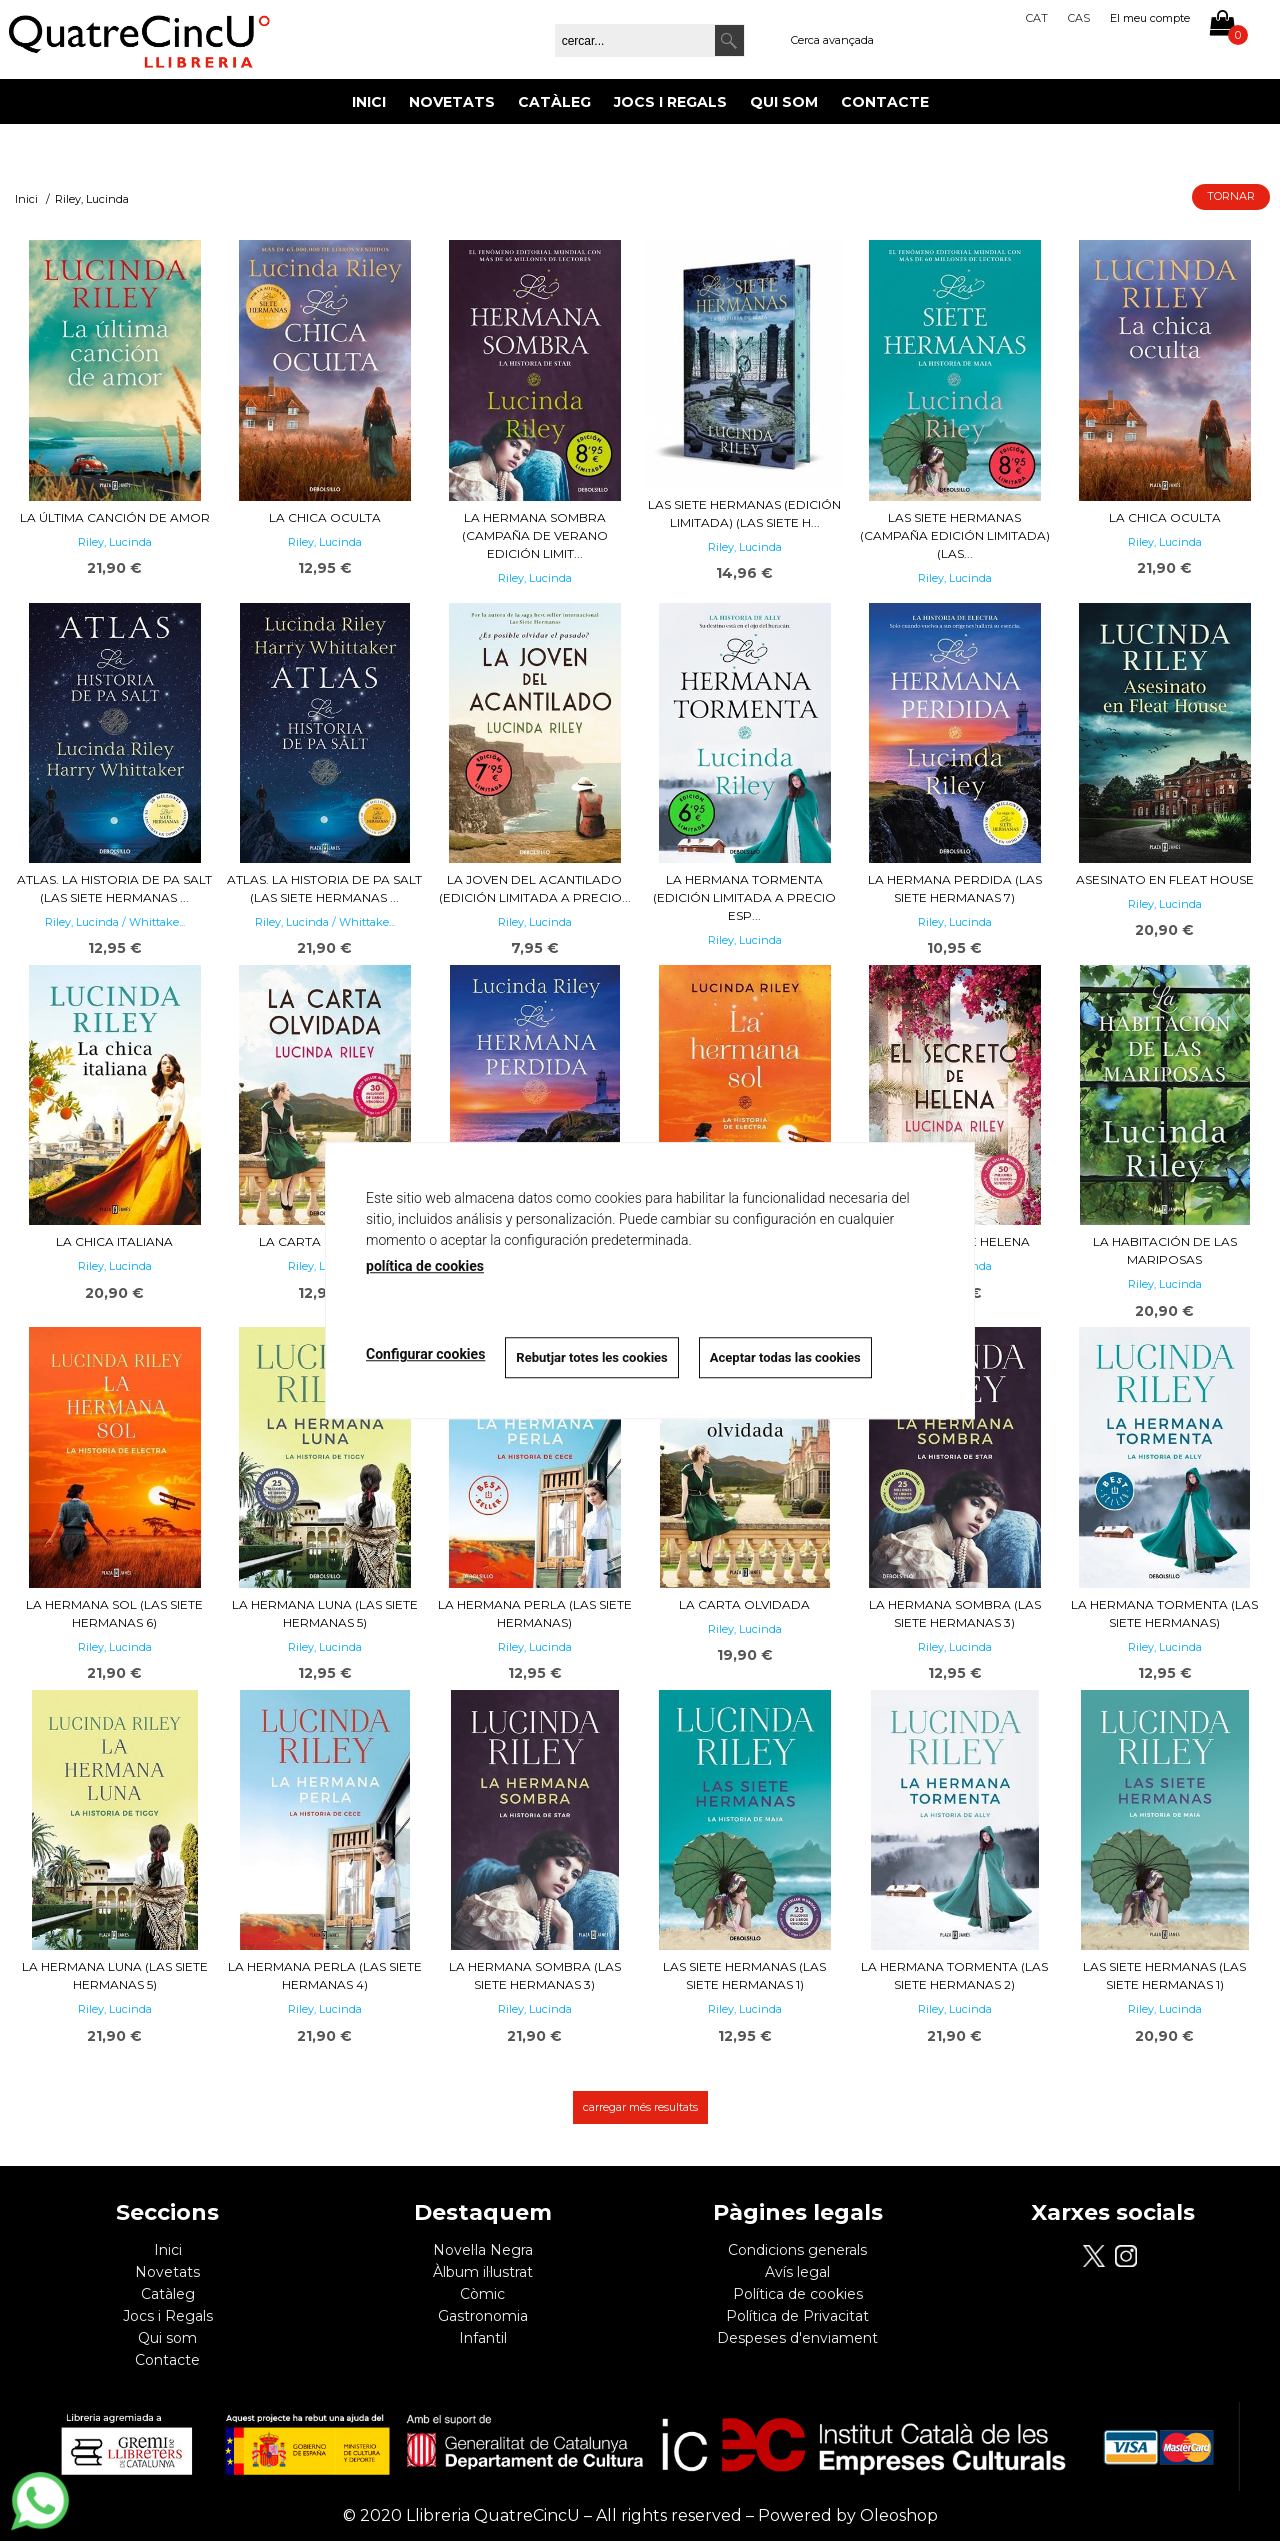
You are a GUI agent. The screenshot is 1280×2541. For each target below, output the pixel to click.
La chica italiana (114, 1241)
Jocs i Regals (670, 102)
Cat (1037, 18)
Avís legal (797, 2272)
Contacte (885, 102)
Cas (1079, 18)
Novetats (452, 102)
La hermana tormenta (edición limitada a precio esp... (744, 897)
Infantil (483, 2338)
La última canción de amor (115, 517)
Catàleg (554, 102)
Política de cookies (798, 2294)
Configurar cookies (425, 1355)
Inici (369, 102)
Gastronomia (483, 2316)
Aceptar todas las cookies (785, 1357)
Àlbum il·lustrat (483, 2272)
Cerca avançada (832, 40)
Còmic (482, 2294)
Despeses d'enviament (797, 2338)
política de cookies (425, 1266)
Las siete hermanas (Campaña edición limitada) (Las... (955, 535)
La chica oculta (325, 517)
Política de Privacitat (797, 2316)
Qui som (784, 102)
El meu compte (1150, 18)
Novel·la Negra (483, 2250)
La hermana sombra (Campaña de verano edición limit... (535, 535)
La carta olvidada (744, 1604)
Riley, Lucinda (115, 542)
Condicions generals (797, 2250)
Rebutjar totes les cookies (591, 1357)
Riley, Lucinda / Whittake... (115, 922)
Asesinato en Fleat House (1165, 879)
